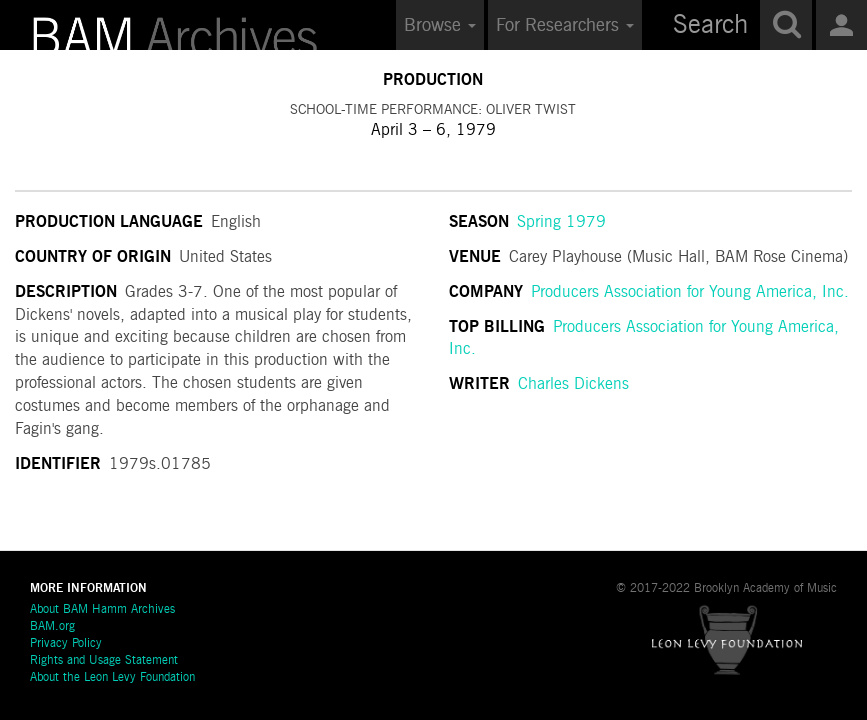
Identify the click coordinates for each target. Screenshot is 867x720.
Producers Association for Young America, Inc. (690, 293)
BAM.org (52, 627)
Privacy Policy (66, 644)
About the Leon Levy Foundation (112, 678)
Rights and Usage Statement (104, 661)
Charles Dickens (573, 385)
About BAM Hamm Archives (102, 610)
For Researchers (565, 26)
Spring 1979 (561, 223)
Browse (440, 26)
